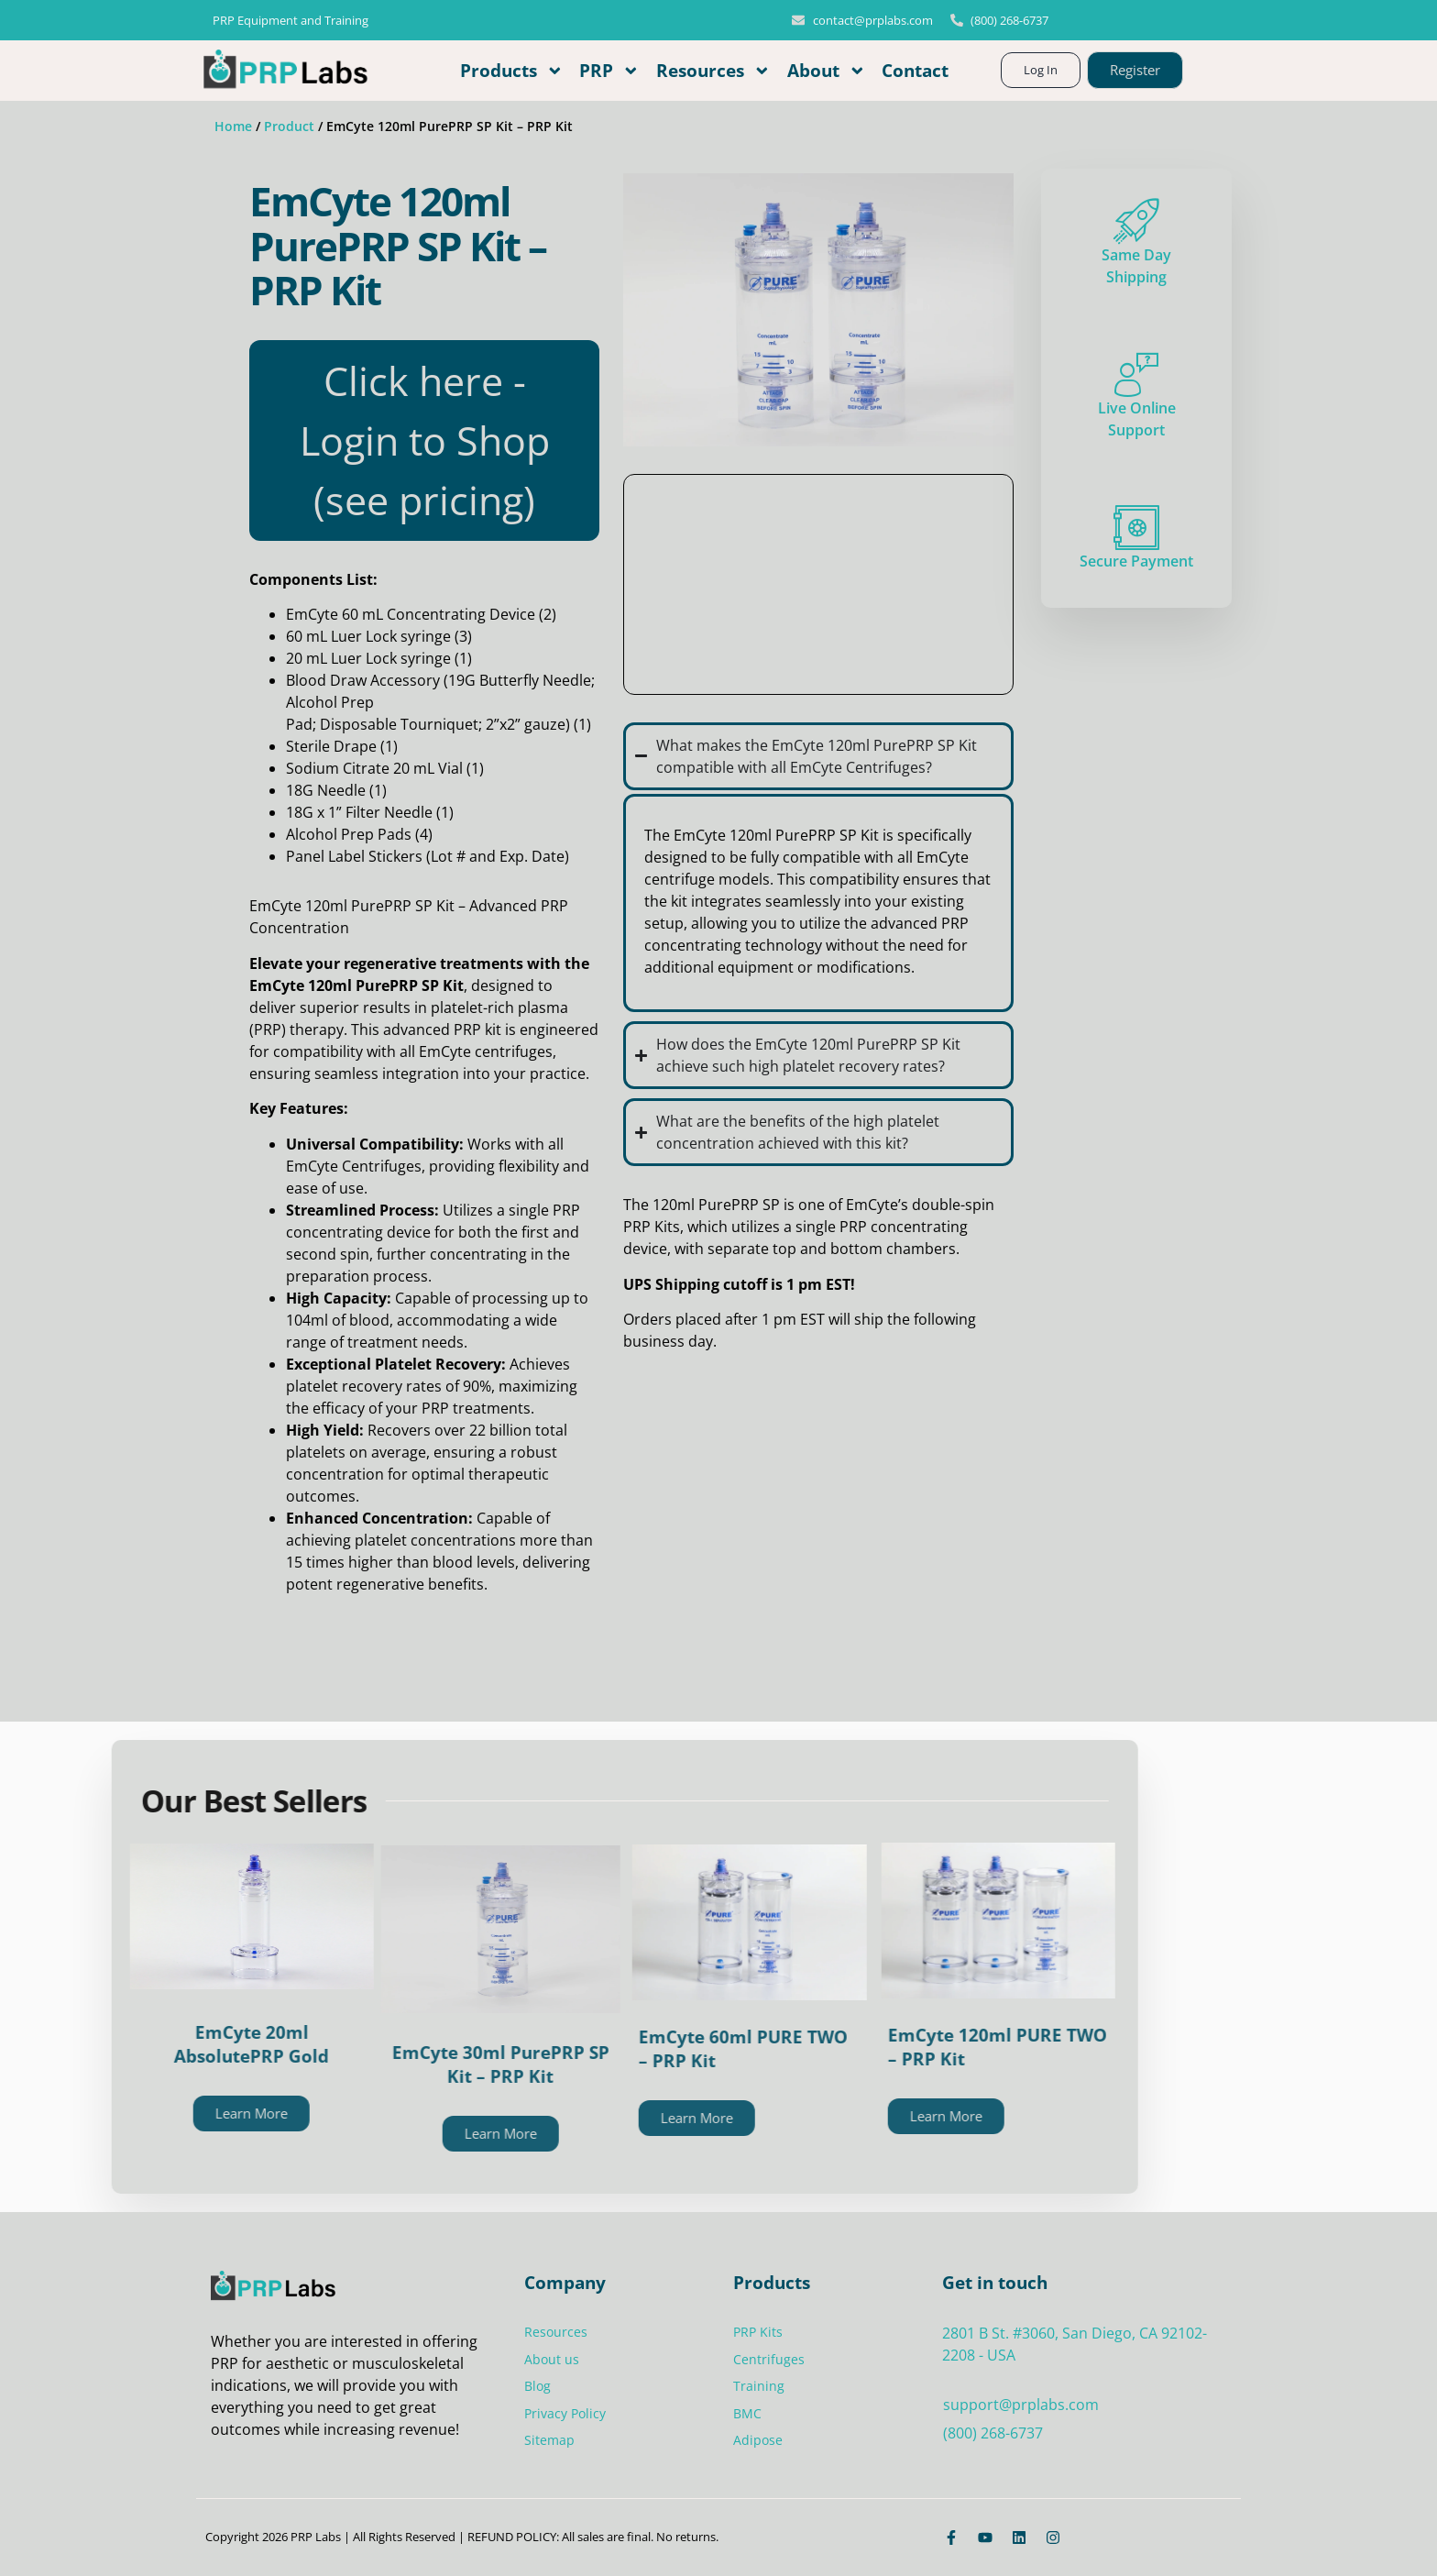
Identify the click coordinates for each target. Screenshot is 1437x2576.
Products (512, 70)
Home (233, 126)
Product (289, 126)
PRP (609, 70)
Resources (713, 70)
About (826, 70)
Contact (915, 70)
